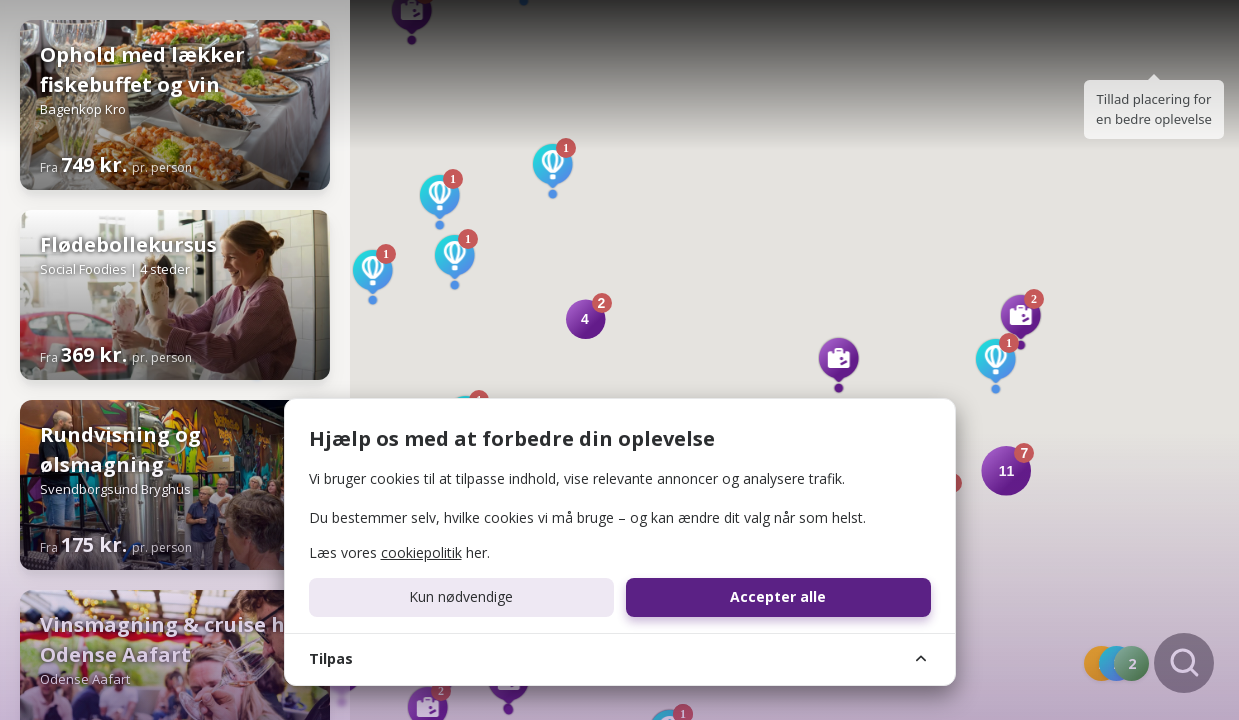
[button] (1021, 322)
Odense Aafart (85, 679)
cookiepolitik (421, 552)
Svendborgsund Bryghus (115, 489)
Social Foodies (83, 269)
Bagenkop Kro (83, 109)
